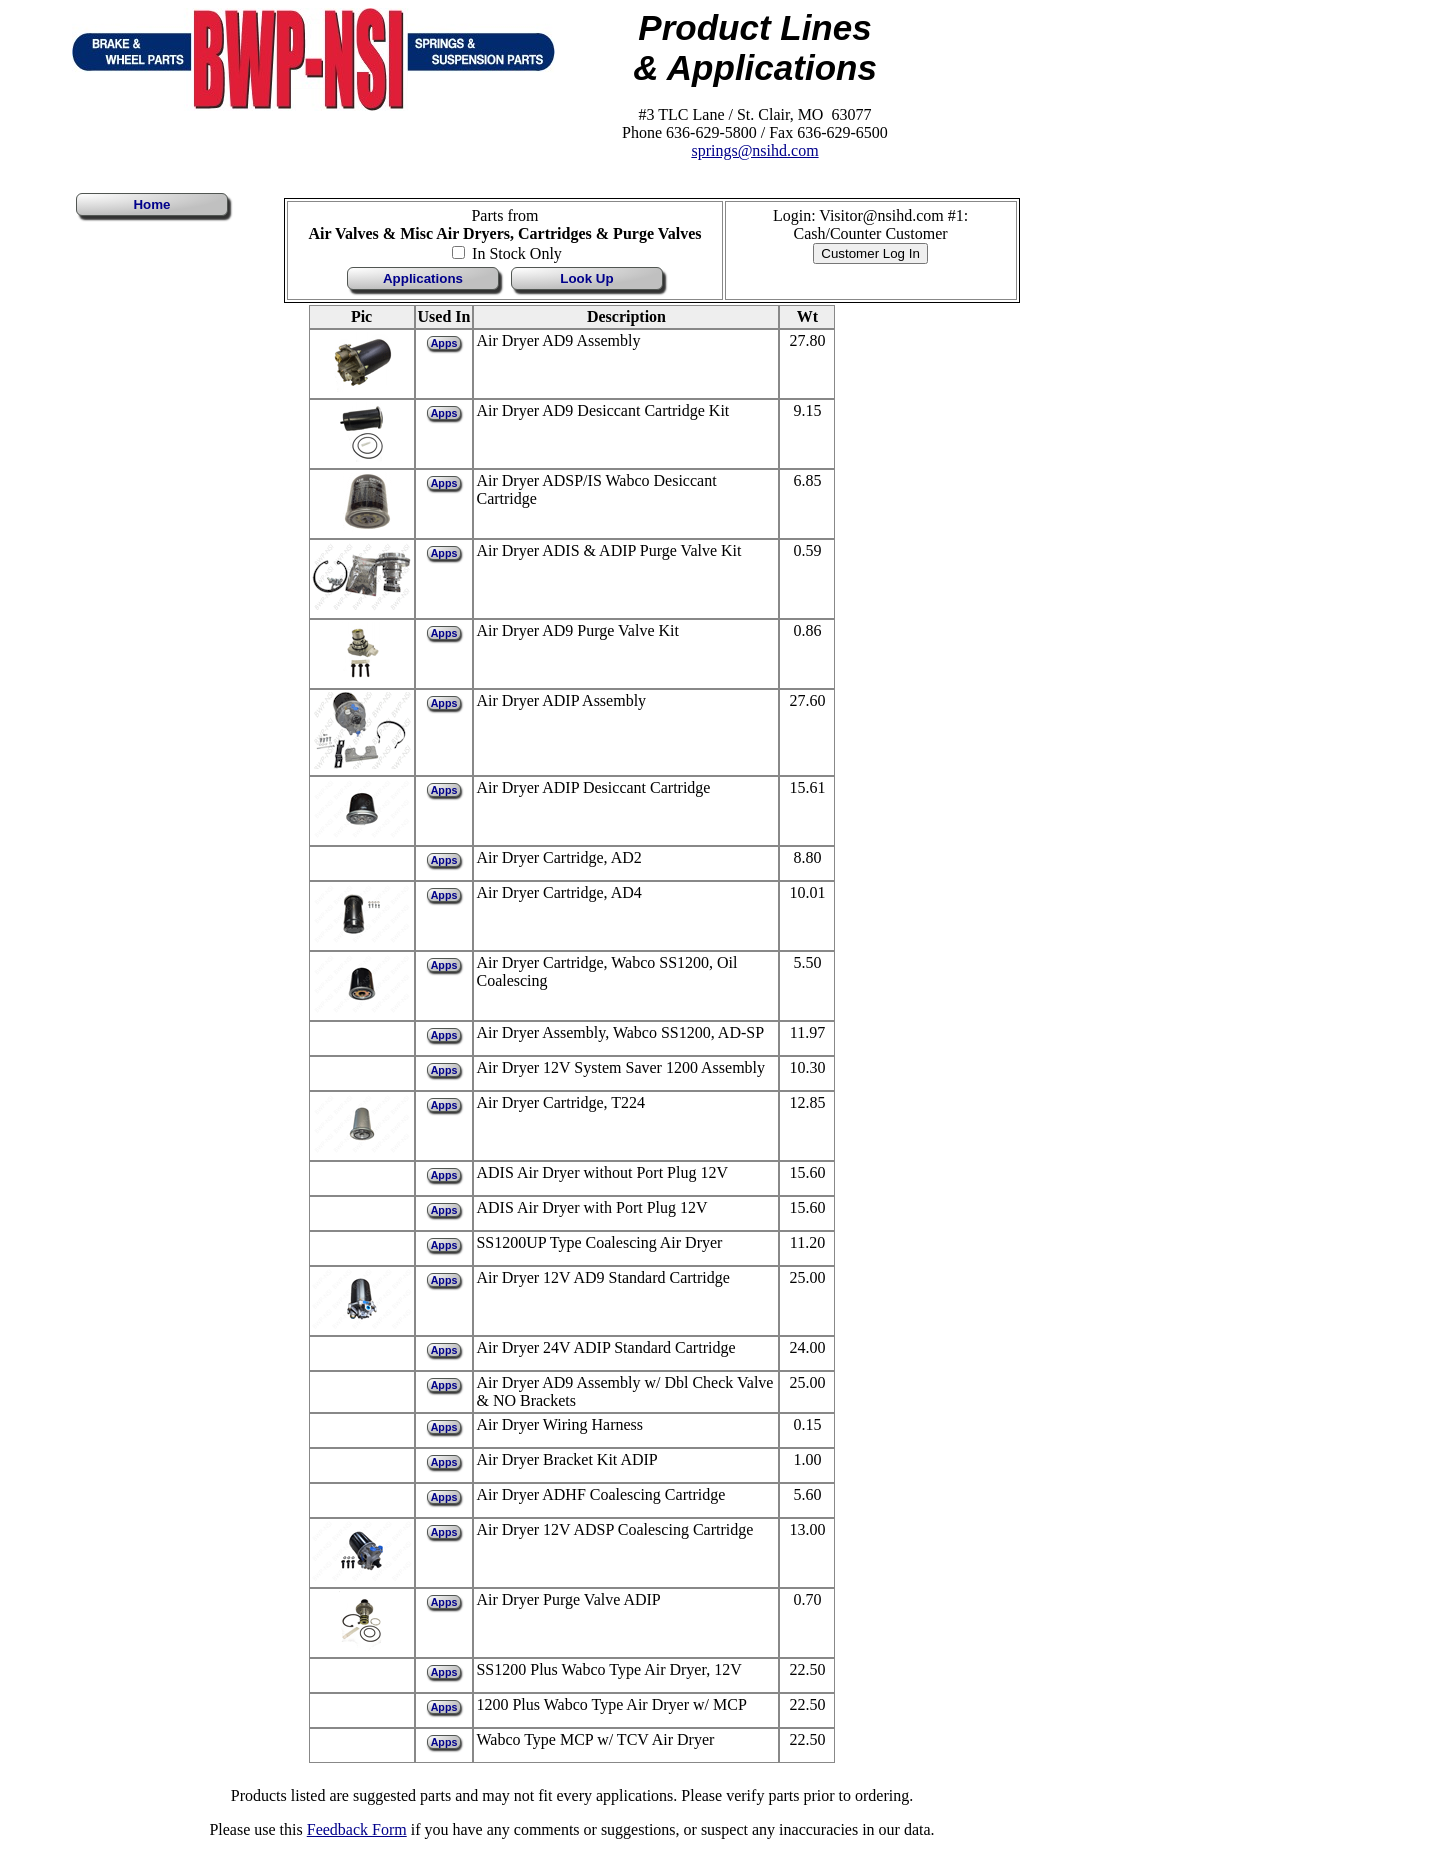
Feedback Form (357, 1829)
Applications (423, 278)
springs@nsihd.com (754, 150)
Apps (444, 343)
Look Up (586, 278)
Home (151, 204)
